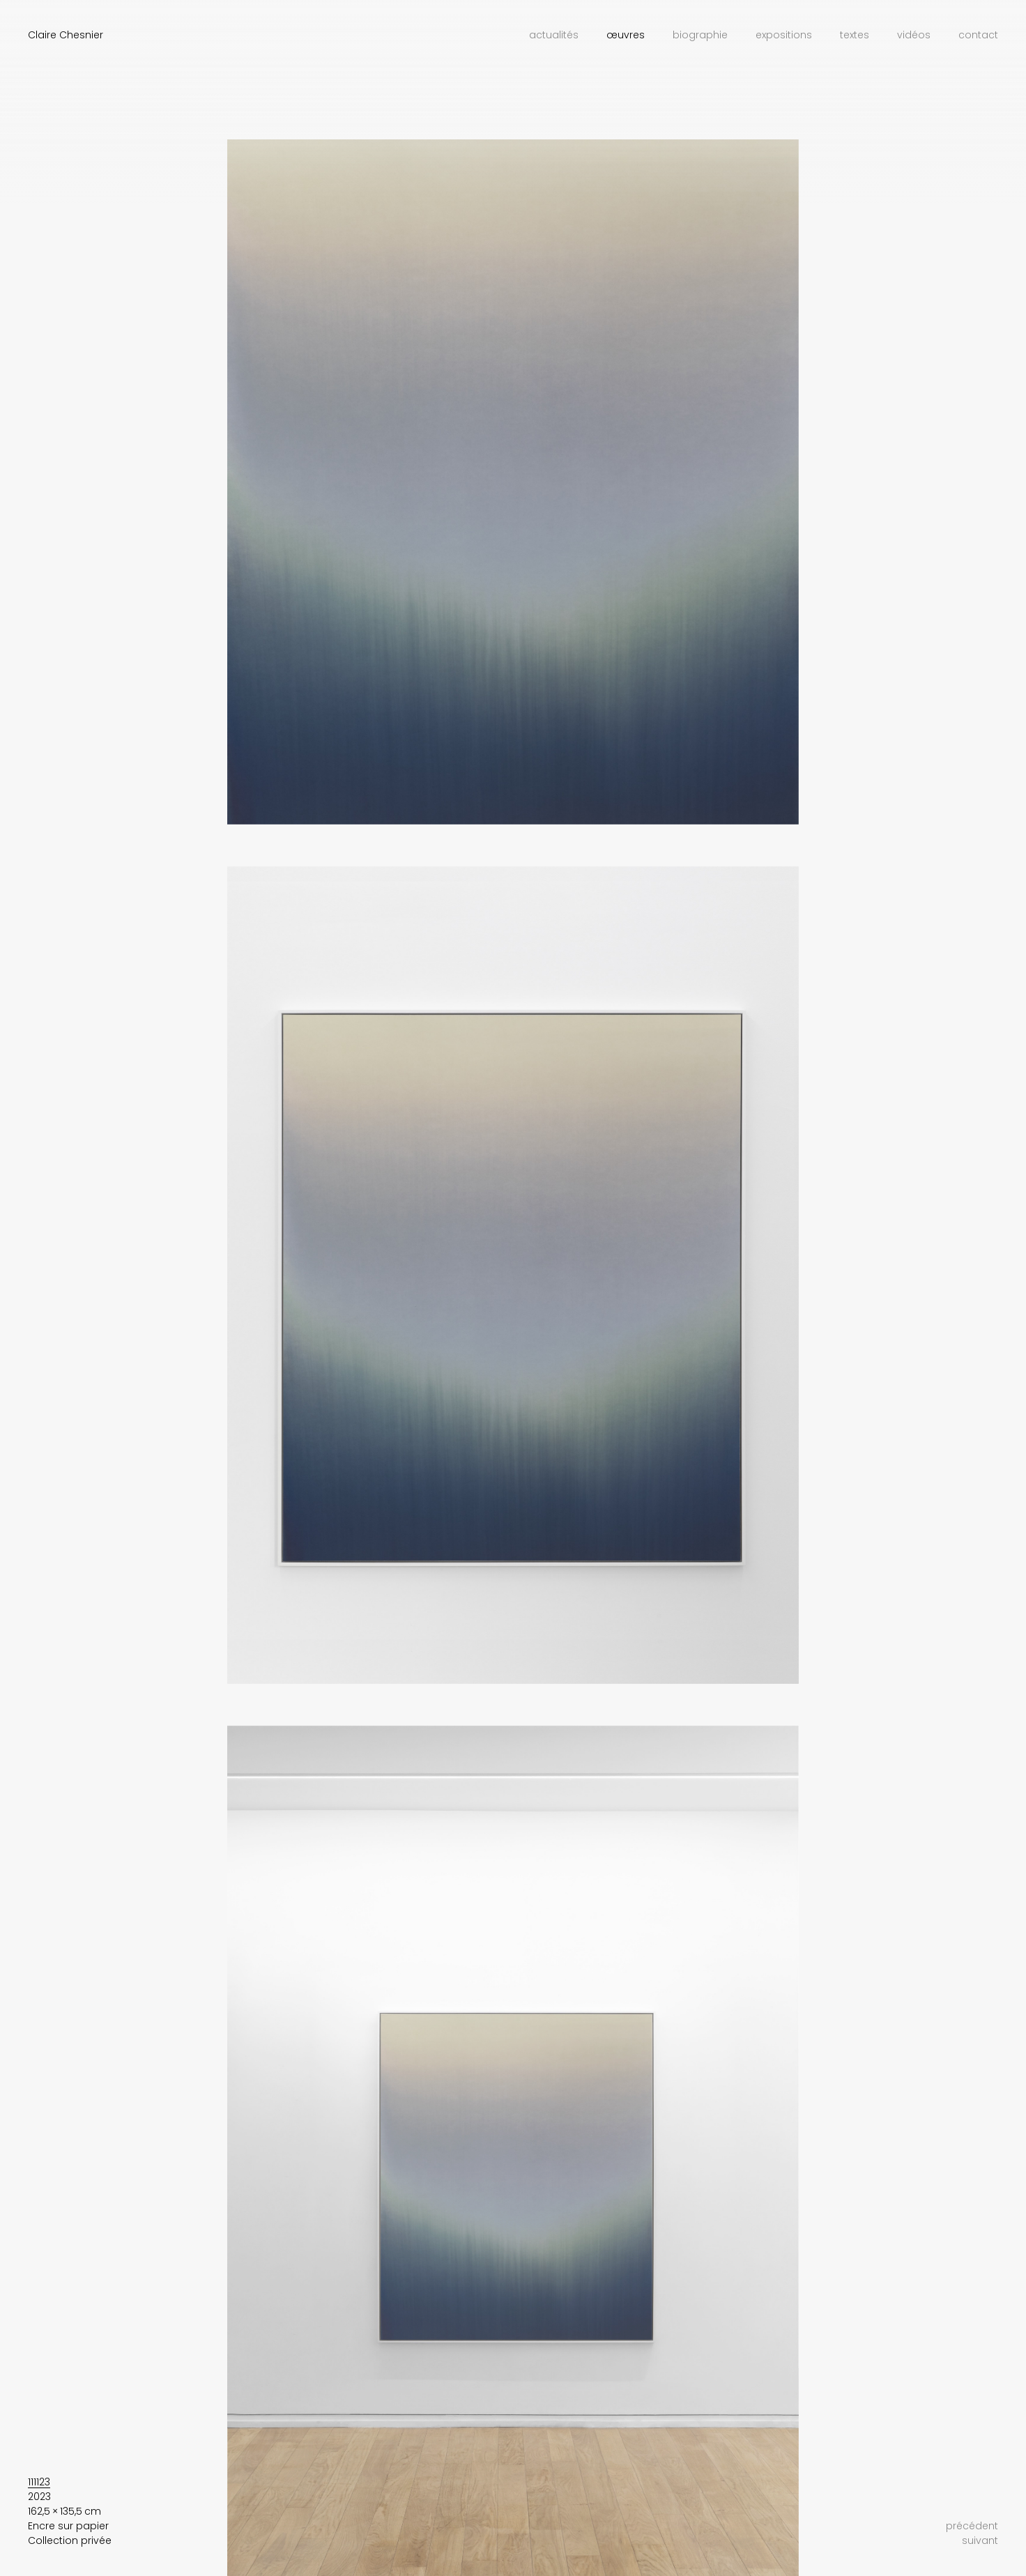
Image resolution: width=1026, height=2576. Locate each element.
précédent (972, 2526)
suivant (980, 2540)
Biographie (700, 35)
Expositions (784, 35)
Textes (854, 35)
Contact (978, 35)
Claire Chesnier (65, 35)
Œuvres (625, 35)
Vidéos (914, 35)
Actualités (554, 35)
